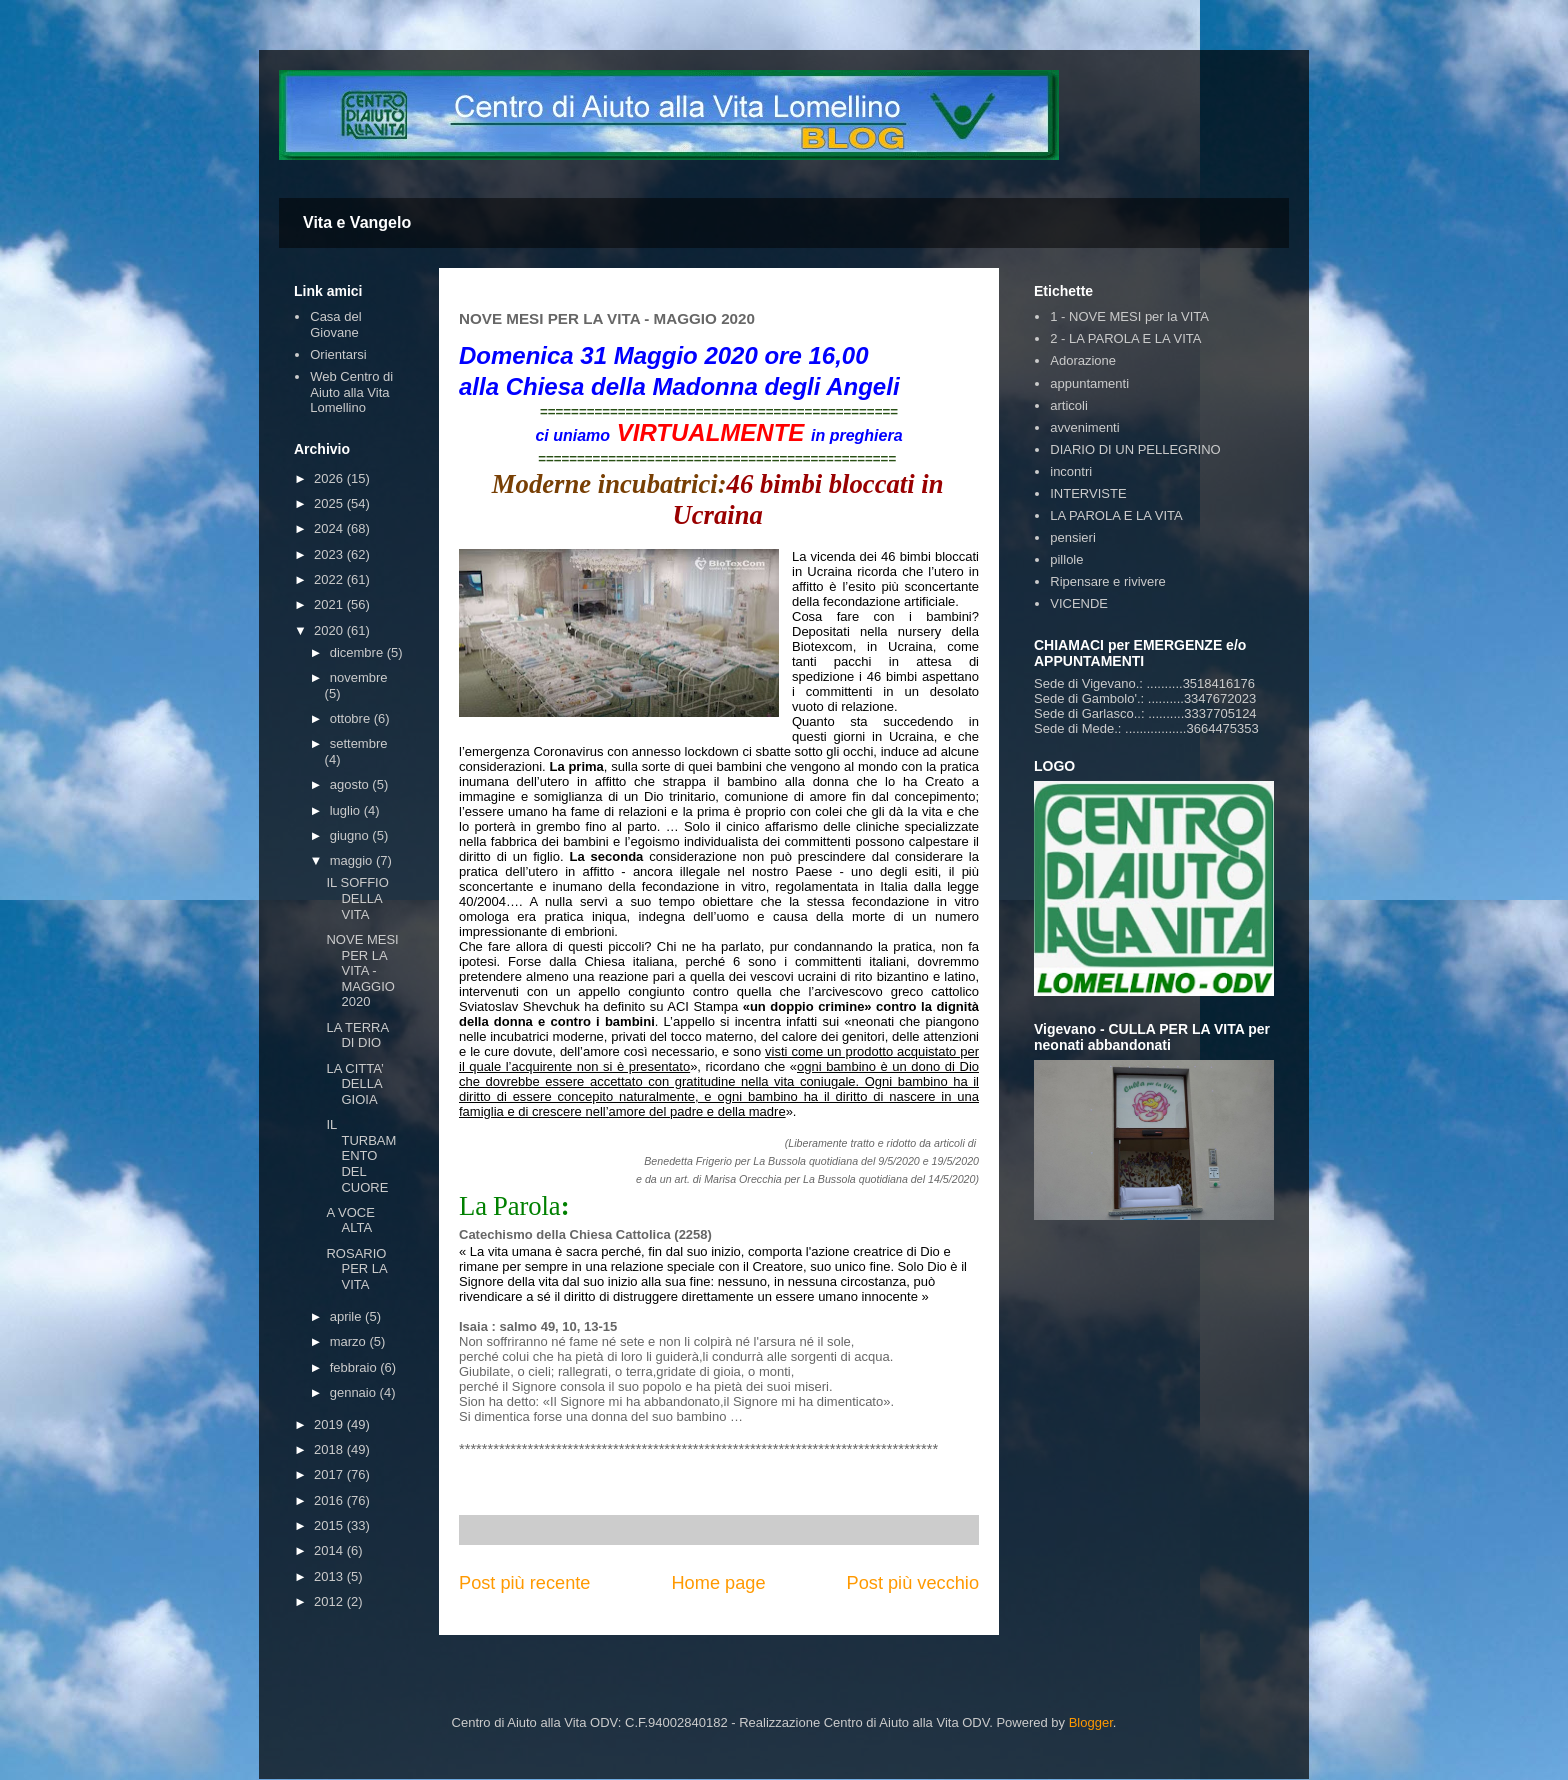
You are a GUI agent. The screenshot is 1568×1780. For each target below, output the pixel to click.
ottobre (352, 718)
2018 (330, 1449)
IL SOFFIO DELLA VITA (357, 898)
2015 (330, 1525)
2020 (330, 630)
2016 (330, 1500)
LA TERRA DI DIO (357, 1035)
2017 (330, 1474)
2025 (330, 503)
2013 (330, 1576)
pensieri (1073, 537)
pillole (1066, 559)
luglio (347, 810)
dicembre (358, 652)
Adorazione (1083, 360)
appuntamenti (1089, 383)
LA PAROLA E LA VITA (1116, 515)
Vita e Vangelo (357, 222)
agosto (351, 784)
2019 (330, 1424)
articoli (1069, 405)
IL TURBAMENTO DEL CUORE (361, 1155)
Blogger (1091, 1722)
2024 (330, 528)
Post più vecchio (913, 1583)
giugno (351, 835)
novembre (359, 677)
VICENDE (1079, 603)
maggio (353, 860)
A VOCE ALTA (350, 1220)
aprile (347, 1316)
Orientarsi (338, 354)
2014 (330, 1550)
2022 (330, 579)
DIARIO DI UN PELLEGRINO (1135, 449)
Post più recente (524, 1583)
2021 (330, 604)
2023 (330, 554)
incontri (1071, 471)
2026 (330, 478)
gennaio (355, 1392)
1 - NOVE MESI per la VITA (1129, 316)
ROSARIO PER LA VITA (356, 1269)
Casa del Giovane (335, 324)
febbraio (355, 1367)
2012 (330, 1601)
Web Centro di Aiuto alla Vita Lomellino (351, 392)
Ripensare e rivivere (1108, 581)
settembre (359, 743)
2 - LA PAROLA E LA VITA (1125, 338)
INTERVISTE (1088, 493)
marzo (350, 1341)
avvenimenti (1084, 427)
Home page (718, 1583)
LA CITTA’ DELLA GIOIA (354, 1084)
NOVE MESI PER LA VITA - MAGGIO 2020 (362, 970)
